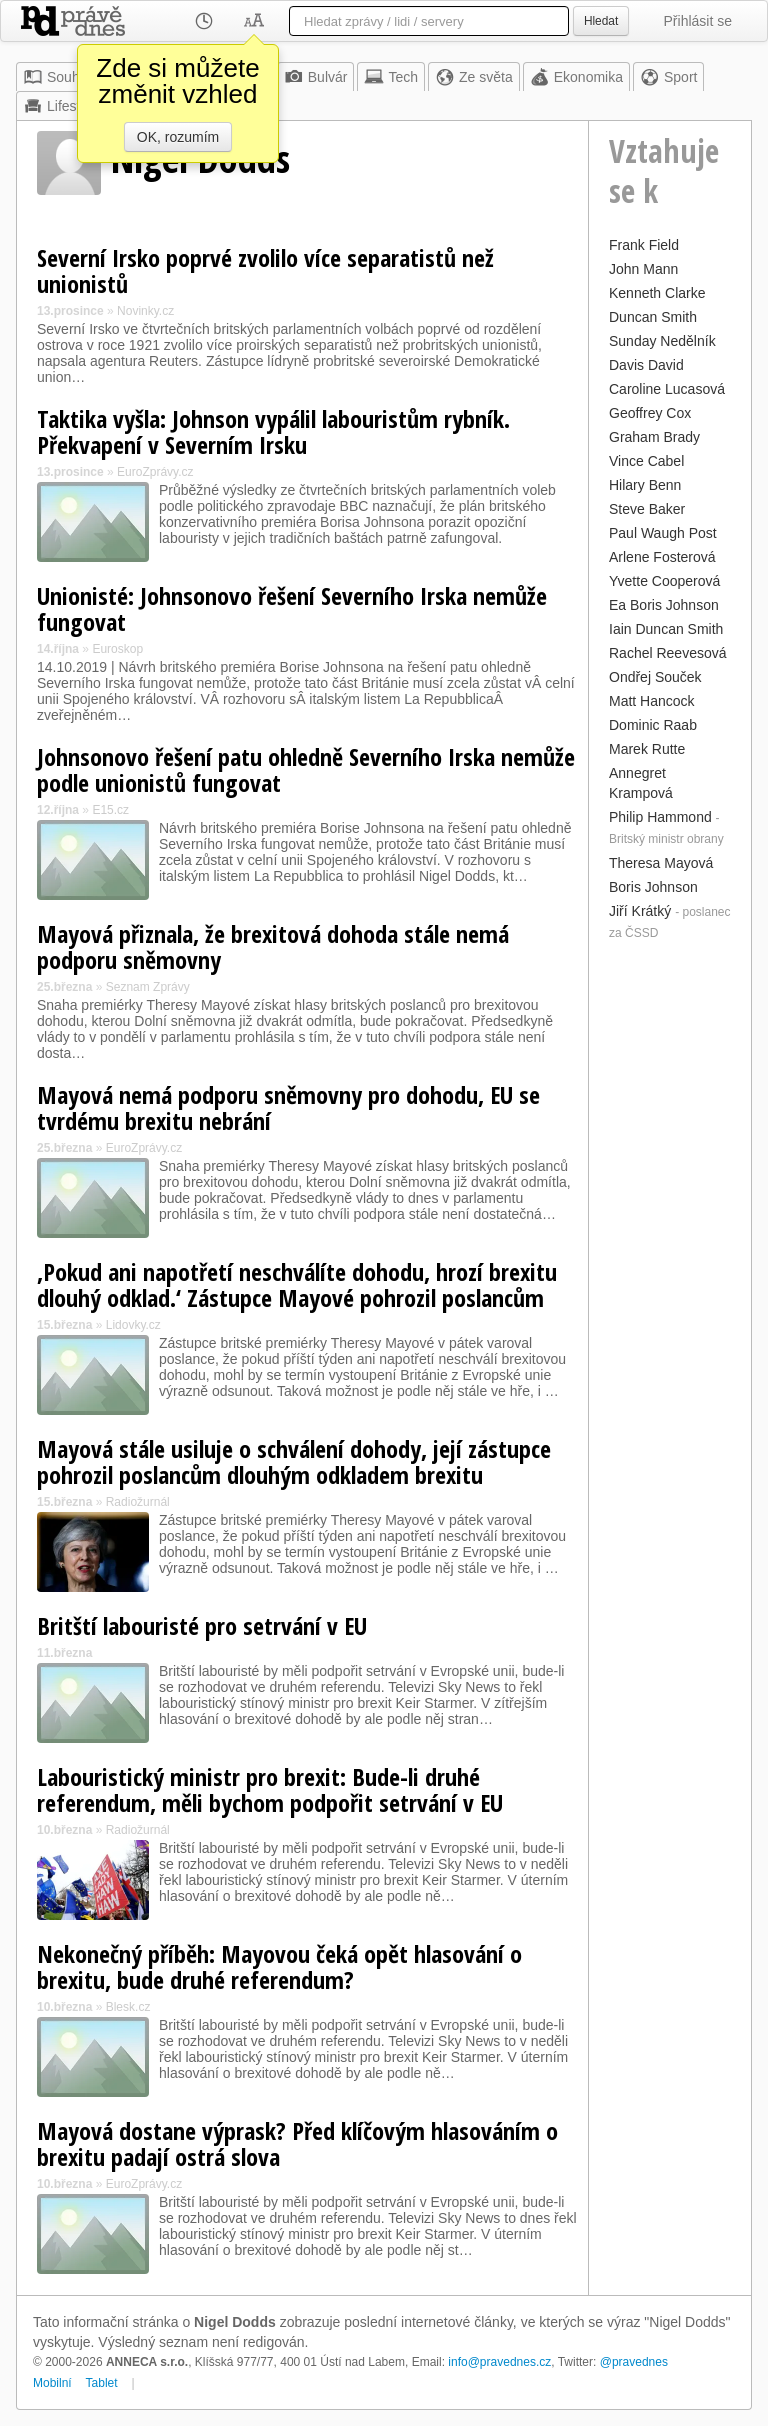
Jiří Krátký (640, 911)
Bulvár (316, 77)
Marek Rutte (647, 749)
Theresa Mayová (661, 863)
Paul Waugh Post (663, 533)
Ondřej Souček (655, 677)
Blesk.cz (128, 2007)
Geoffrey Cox (650, 413)
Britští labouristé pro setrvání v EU (202, 1625)
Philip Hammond (660, 817)
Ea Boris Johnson (664, 605)
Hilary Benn (645, 485)
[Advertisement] (670, 1247)
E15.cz (110, 810)
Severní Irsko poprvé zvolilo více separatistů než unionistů (265, 270)
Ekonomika (576, 77)
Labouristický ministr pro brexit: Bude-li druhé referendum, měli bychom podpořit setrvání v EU (270, 1789)
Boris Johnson (653, 887)
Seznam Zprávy (148, 987)
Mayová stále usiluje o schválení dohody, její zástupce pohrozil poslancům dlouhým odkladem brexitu (294, 1461)
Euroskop (117, 649)
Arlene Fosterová (662, 557)
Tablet (102, 2383)
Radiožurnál (138, 1502)
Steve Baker (647, 509)
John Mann (643, 269)
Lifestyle (60, 106)
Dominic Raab (653, 725)
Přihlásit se (698, 21)
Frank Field (644, 245)
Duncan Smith (653, 317)
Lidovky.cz (133, 1325)
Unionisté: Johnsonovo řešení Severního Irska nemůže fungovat (292, 608)
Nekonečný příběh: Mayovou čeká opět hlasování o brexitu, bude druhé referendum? (279, 1966)
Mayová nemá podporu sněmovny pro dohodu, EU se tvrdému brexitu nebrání (288, 1107)
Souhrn (57, 77)
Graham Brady (654, 437)
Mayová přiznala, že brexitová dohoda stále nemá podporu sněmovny (273, 946)
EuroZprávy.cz (155, 472)
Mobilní (52, 2383)
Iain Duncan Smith (666, 629)
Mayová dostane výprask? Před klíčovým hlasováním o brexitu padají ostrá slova (297, 2143)
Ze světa (474, 77)
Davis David (646, 365)
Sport (668, 77)
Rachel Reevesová (668, 653)
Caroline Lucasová (667, 389)
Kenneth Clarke (657, 293)
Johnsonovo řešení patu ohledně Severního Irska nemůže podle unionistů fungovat (306, 769)
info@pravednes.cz (499, 2362)
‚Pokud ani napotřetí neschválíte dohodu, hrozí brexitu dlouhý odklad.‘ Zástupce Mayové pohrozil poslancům (297, 1284)
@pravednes (634, 2362)
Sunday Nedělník (662, 341)
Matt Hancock (652, 701)
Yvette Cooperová (664, 581)
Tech (391, 77)
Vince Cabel (646, 461)
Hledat (601, 21)
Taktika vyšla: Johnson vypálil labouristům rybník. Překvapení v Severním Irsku (273, 431)
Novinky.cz (145, 311)
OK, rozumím (178, 137)
